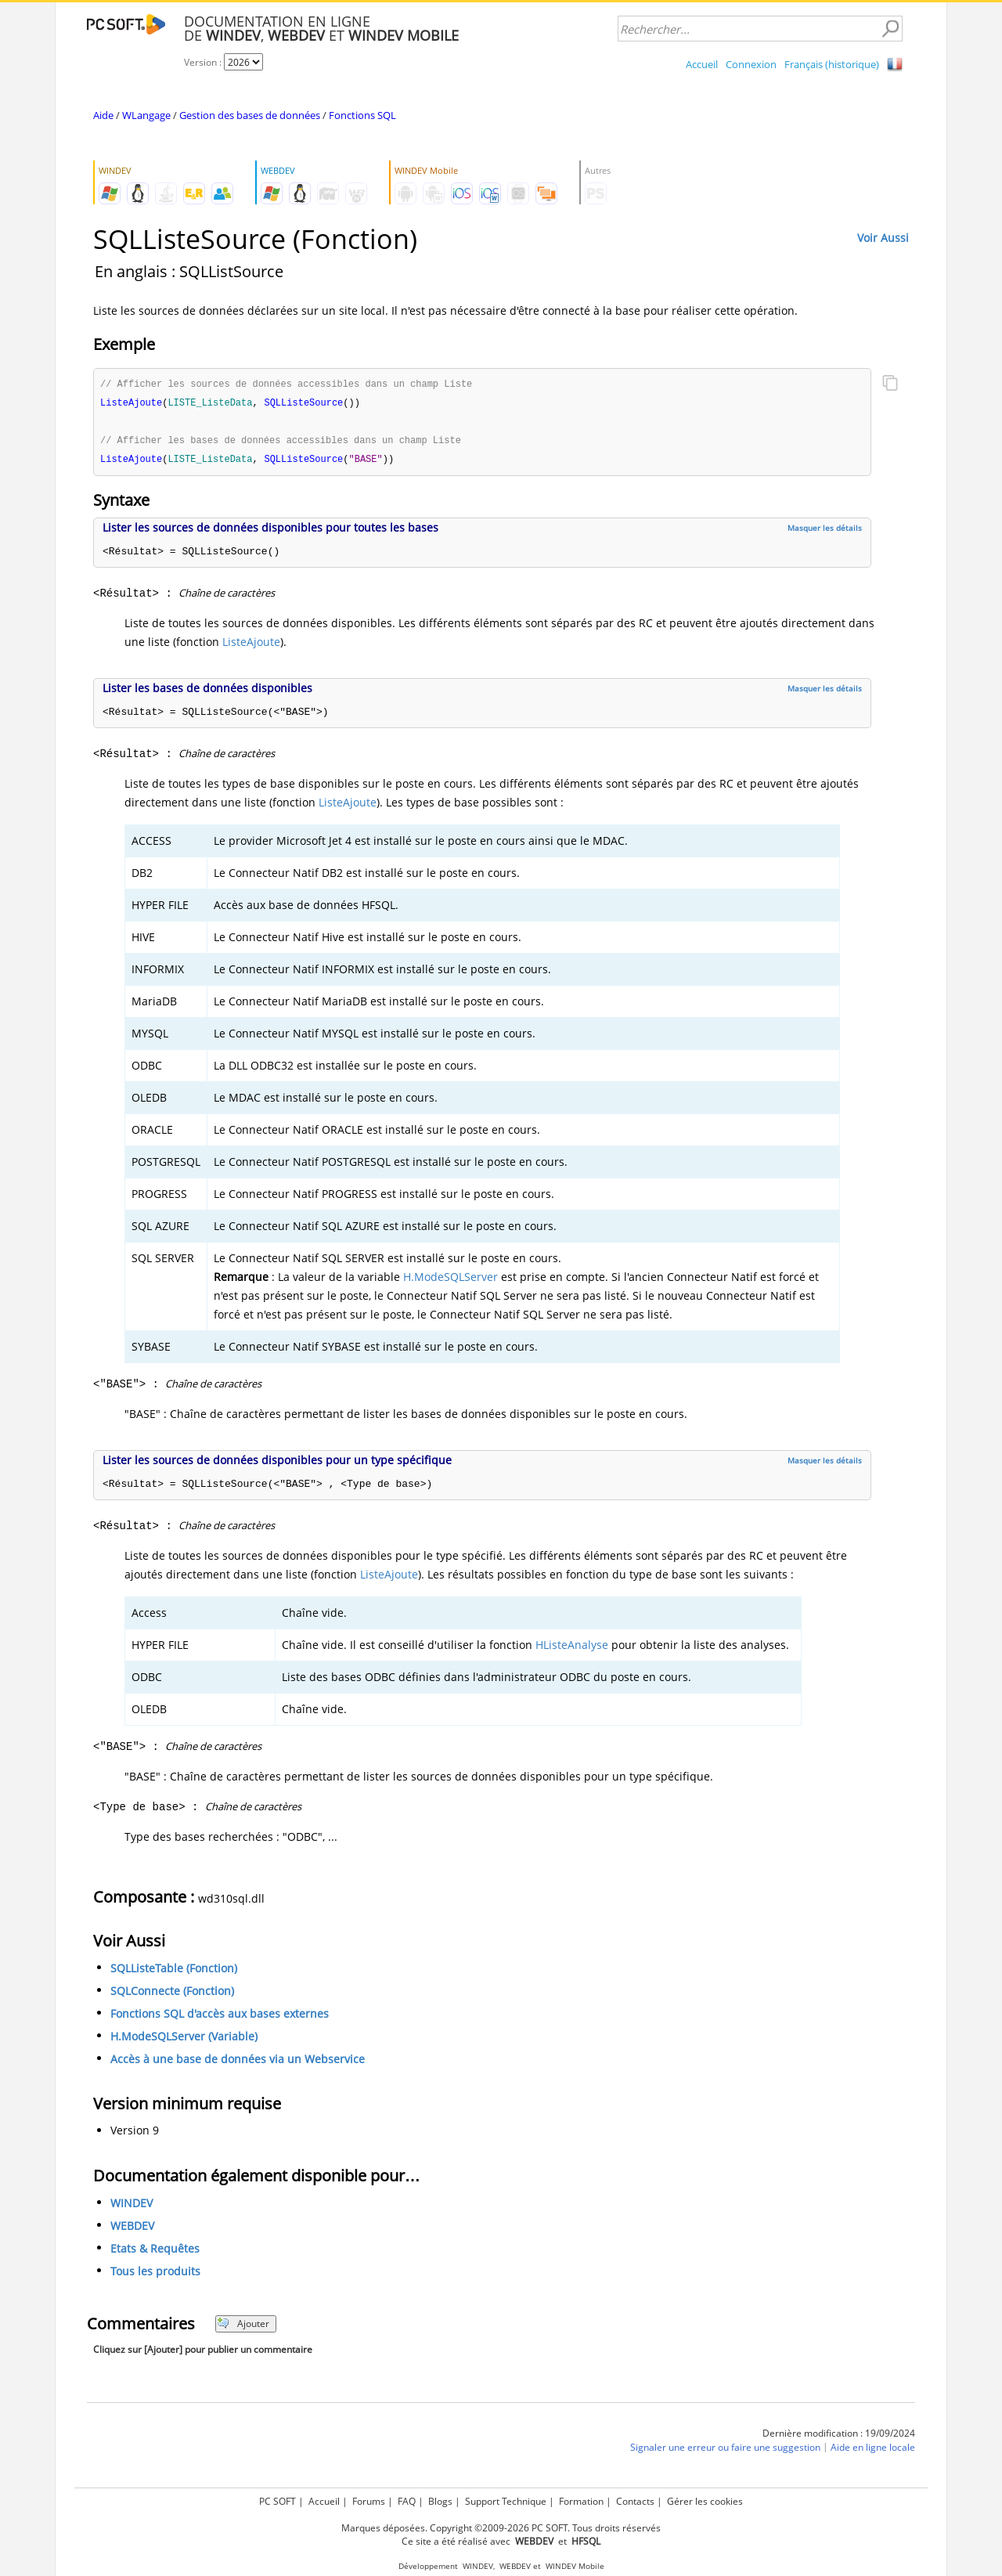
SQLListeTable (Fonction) (173, 1971)
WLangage (146, 115)
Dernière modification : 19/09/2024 (838, 2436)
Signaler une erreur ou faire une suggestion (725, 2450)
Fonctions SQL (362, 115)
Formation (581, 2501)
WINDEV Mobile (575, 2566)
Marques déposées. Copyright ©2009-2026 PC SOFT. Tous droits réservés (501, 2528)
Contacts (635, 2501)
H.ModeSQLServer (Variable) (184, 2039)
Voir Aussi (883, 237)
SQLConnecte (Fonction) (172, 1993)
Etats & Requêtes (155, 2251)
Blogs (440, 2501)
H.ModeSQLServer (450, 1279)
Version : (204, 62)
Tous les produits (155, 2274)
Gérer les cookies (705, 2501)
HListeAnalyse (571, 1647)
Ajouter (243, 2326)
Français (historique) (831, 64)
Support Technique (505, 2501)
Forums (368, 2501)
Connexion (751, 64)
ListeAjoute (251, 644)
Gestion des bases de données (249, 115)
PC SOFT (277, 2501)
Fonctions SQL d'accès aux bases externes (219, 2016)
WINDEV (131, 2206)
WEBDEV (132, 2228)
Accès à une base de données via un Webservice (237, 2062)
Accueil (702, 64)
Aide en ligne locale (873, 2450)
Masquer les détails (825, 530)
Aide (103, 115)
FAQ (407, 2501)
